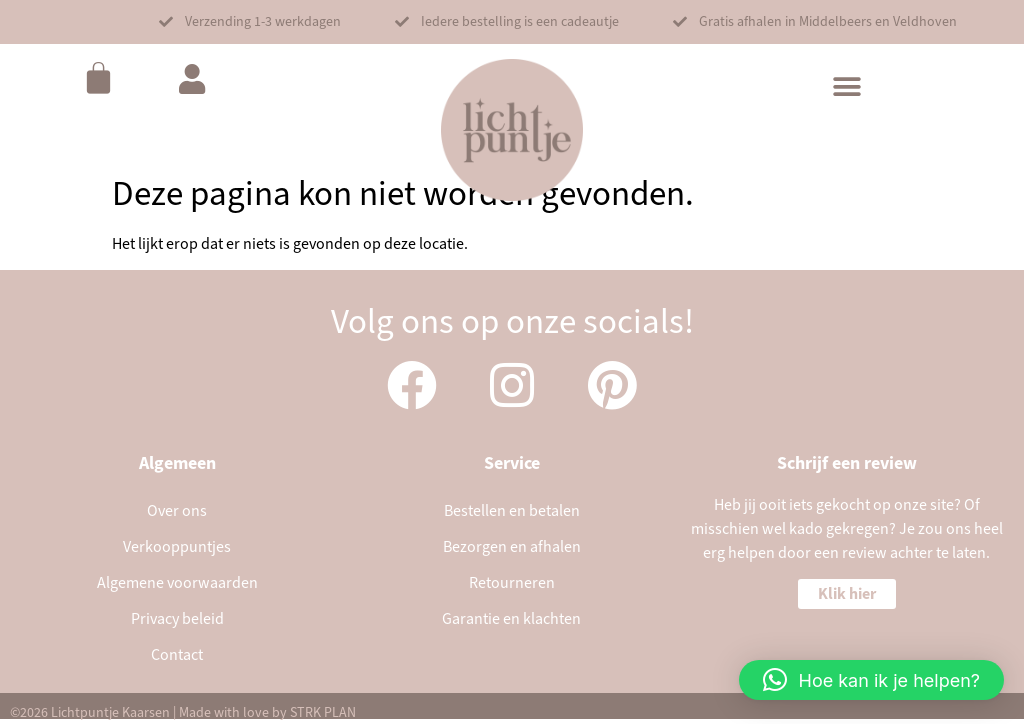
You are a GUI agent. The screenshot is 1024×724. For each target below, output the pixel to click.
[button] (250, 22)
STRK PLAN (323, 713)
